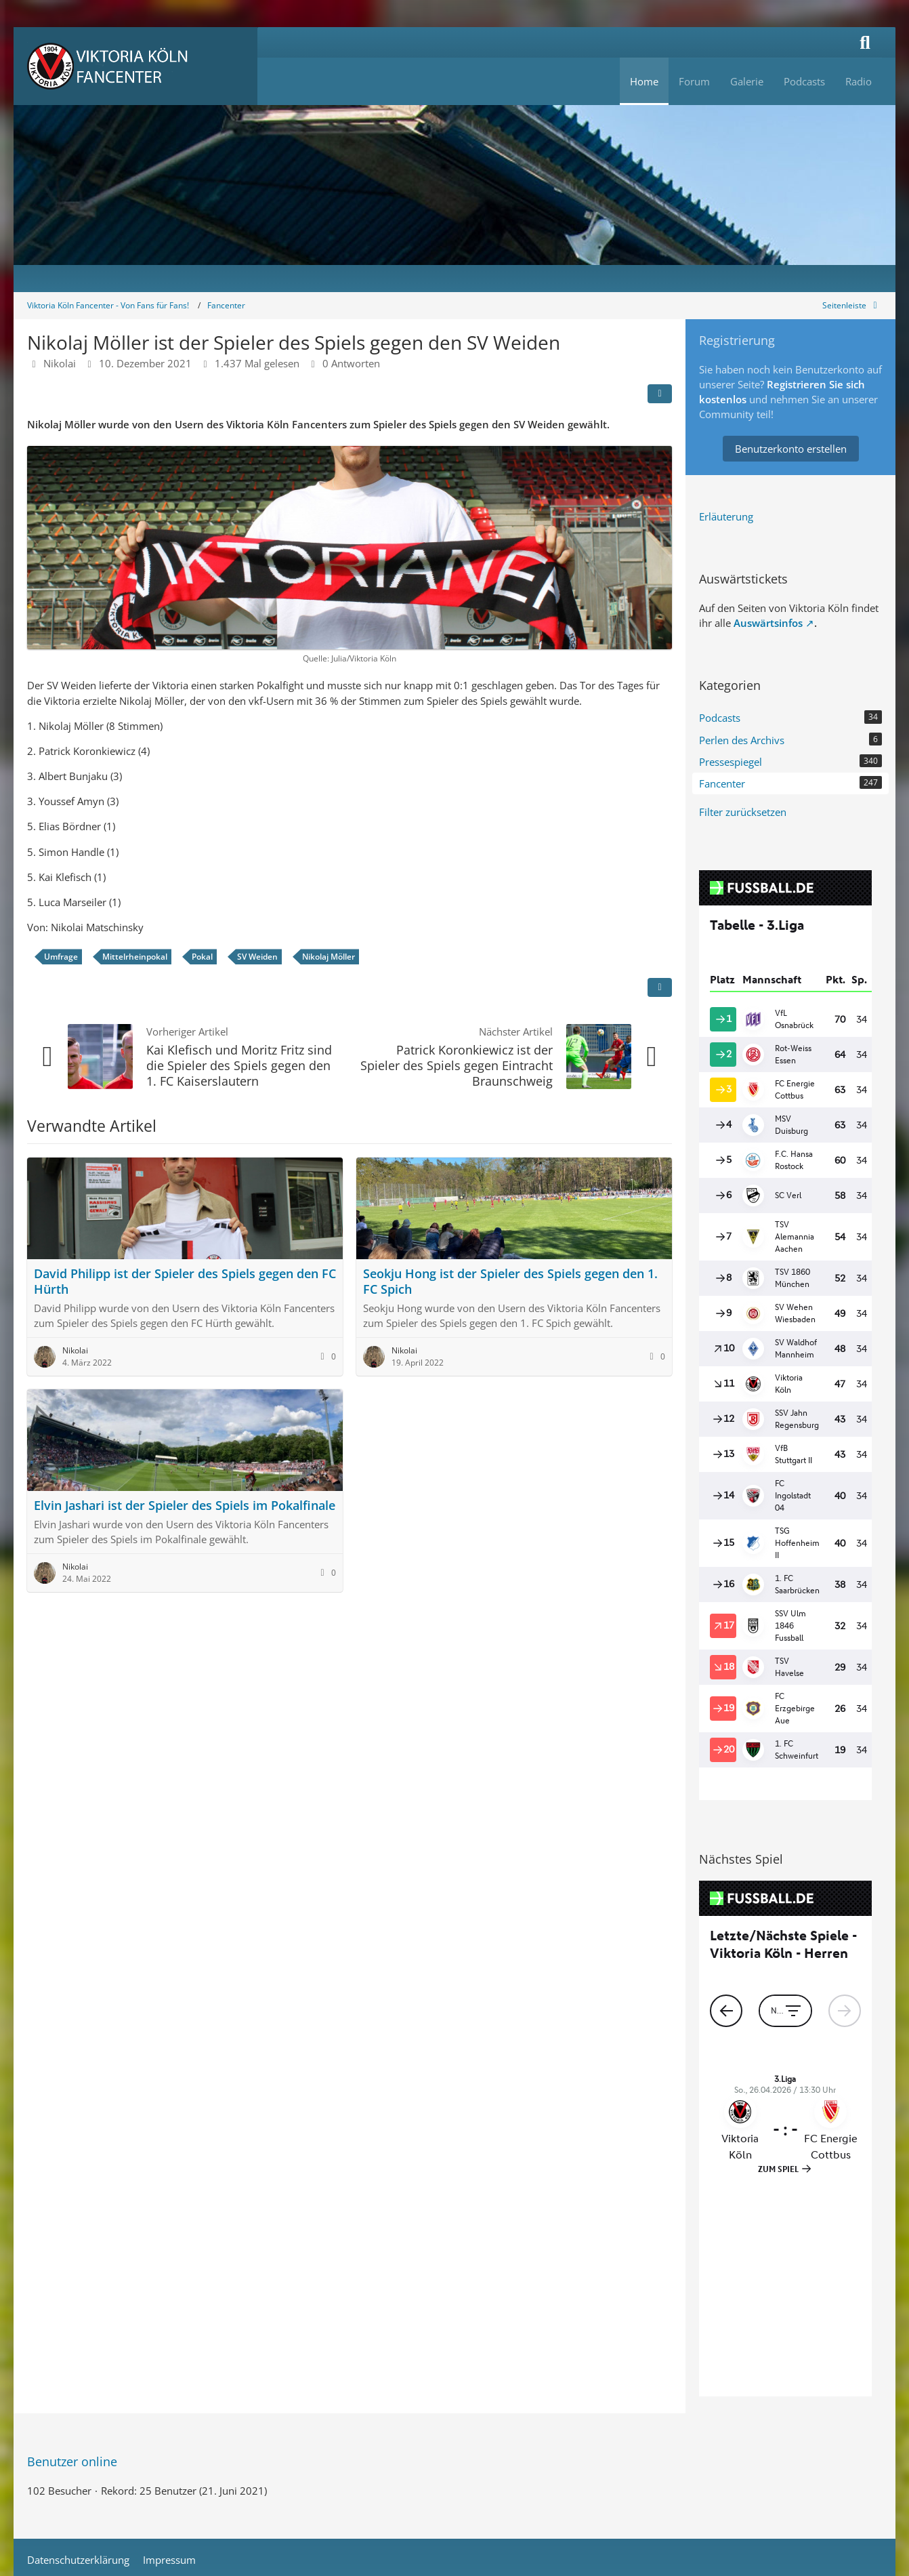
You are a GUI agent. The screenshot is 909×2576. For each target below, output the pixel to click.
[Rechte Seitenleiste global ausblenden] (852, 305)
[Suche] (865, 42)
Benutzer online (72, 2243)
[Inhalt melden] (660, 987)
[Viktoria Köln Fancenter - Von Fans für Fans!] (135, 66)
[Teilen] (660, 393)
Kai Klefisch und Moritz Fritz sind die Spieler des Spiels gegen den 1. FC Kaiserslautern (239, 1065)
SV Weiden (257, 956)
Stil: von (455, 2405)
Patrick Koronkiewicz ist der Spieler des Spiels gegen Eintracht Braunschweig (456, 1065)
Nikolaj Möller (328, 956)
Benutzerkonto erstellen (791, 448)
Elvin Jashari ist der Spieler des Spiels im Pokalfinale (184, 1505)
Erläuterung (726, 516)
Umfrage (61, 956)
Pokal (202, 956)
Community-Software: (455, 2383)
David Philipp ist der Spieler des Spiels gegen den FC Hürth (185, 1281)
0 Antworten (351, 363)
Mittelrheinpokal (134, 956)
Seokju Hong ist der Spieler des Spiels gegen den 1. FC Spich (510, 1281)
